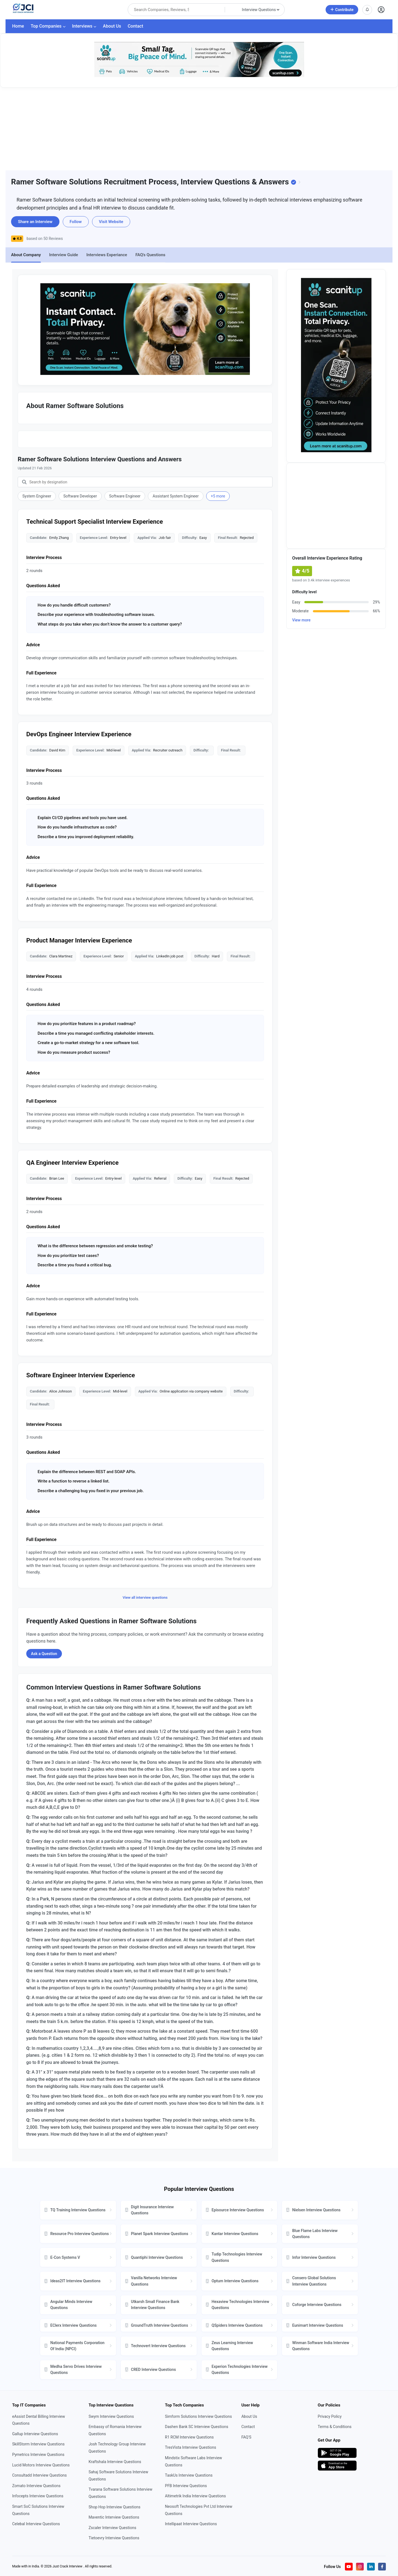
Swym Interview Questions (111, 2416)
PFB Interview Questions (186, 2486)
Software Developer (80, 496)
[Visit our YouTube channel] (349, 2566)
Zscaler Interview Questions (112, 2527)
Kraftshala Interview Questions (114, 2461)
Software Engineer (125, 496)
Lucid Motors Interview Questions (41, 2465)
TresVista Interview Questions (190, 2447)
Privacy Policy (330, 2416)
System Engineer (36, 496)
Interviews (84, 26)
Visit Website (111, 221)
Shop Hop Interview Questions (114, 2507)
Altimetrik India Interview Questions (195, 2496)
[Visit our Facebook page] (382, 2566)
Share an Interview (35, 221)
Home (18, 26)
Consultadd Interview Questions (39, 2475)
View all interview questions (145, 1597)
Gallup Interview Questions (35, 2434)
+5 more (218, 496)
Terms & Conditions (335, 2426)
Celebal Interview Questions (36, 2524)
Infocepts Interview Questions (37, 2496)
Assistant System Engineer (175, 496)
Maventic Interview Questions (113, 2517)
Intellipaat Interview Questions (191, 2524)
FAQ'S (246, 2437)
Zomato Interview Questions (36, 2486)
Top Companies (48, 26)
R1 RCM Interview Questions (189, 2437)
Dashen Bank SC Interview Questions (196, 2426)
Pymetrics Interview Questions (38, 2454)
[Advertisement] (199, 129)
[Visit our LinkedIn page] (371, 2566)
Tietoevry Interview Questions (113, 2538)
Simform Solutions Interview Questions (198, 2416)
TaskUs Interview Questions (189, 2475)
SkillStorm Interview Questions (38, 2444)
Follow (76, 221)
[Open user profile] (381, 10)
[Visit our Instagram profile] (360, 2566)
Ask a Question (44, 1653)
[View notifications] (367, 10)
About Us (112, 26)
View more (301, 620)
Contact (135, 26)
